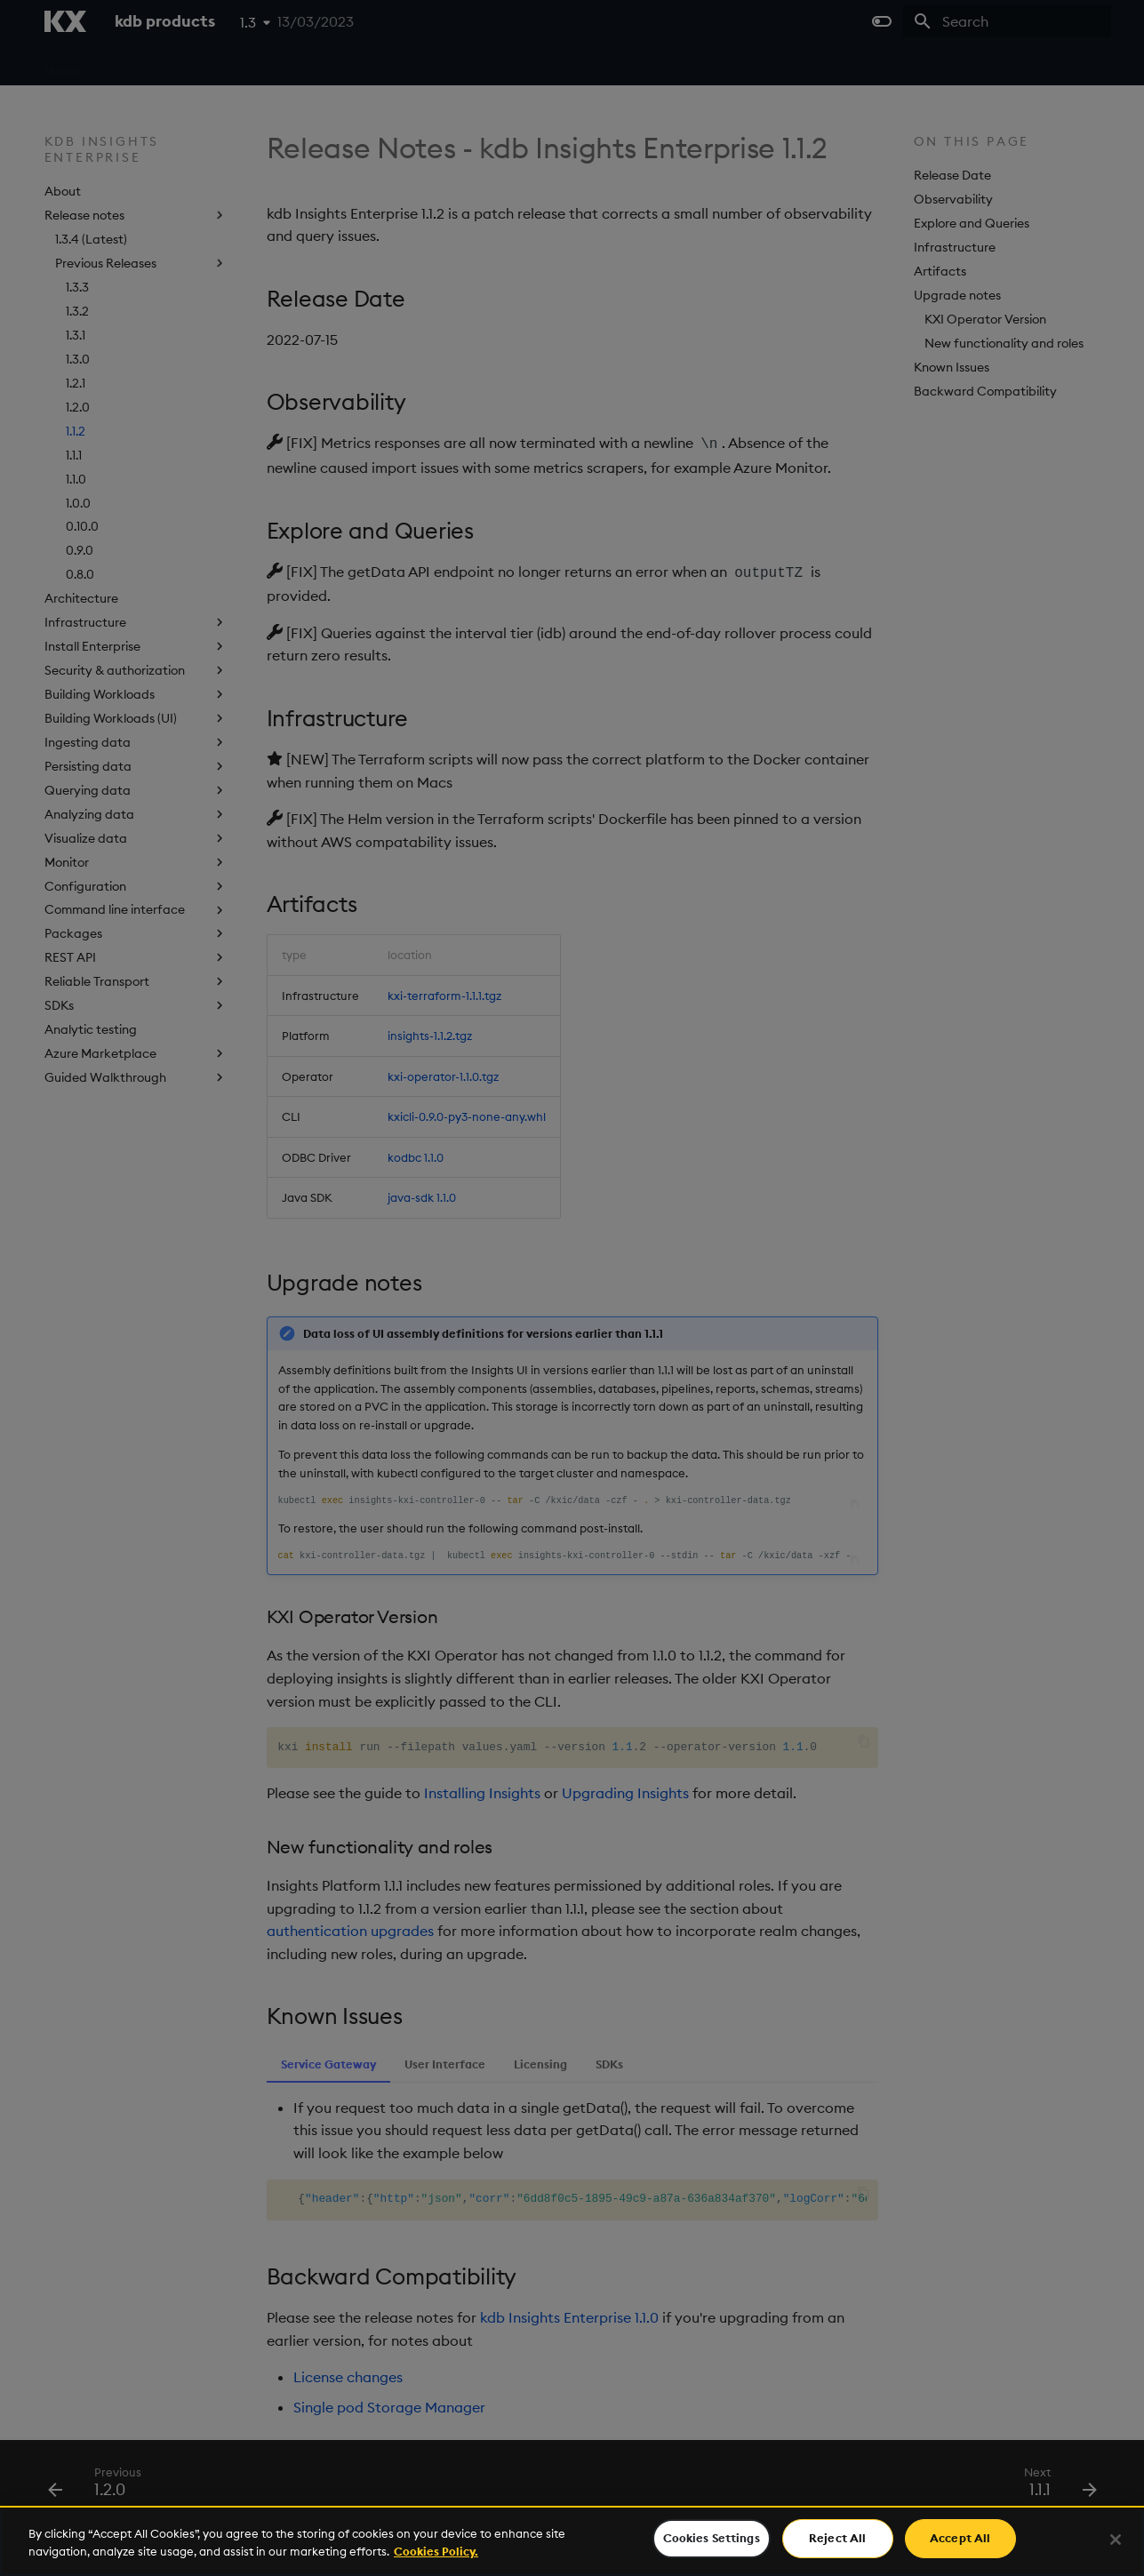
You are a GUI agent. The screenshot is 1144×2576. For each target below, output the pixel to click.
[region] (572, 2541)
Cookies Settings (711, 2538)
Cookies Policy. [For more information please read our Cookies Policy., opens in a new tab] (436, 2551)
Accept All (960, 2538)
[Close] (1115, 2539)
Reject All (837, 2538)
